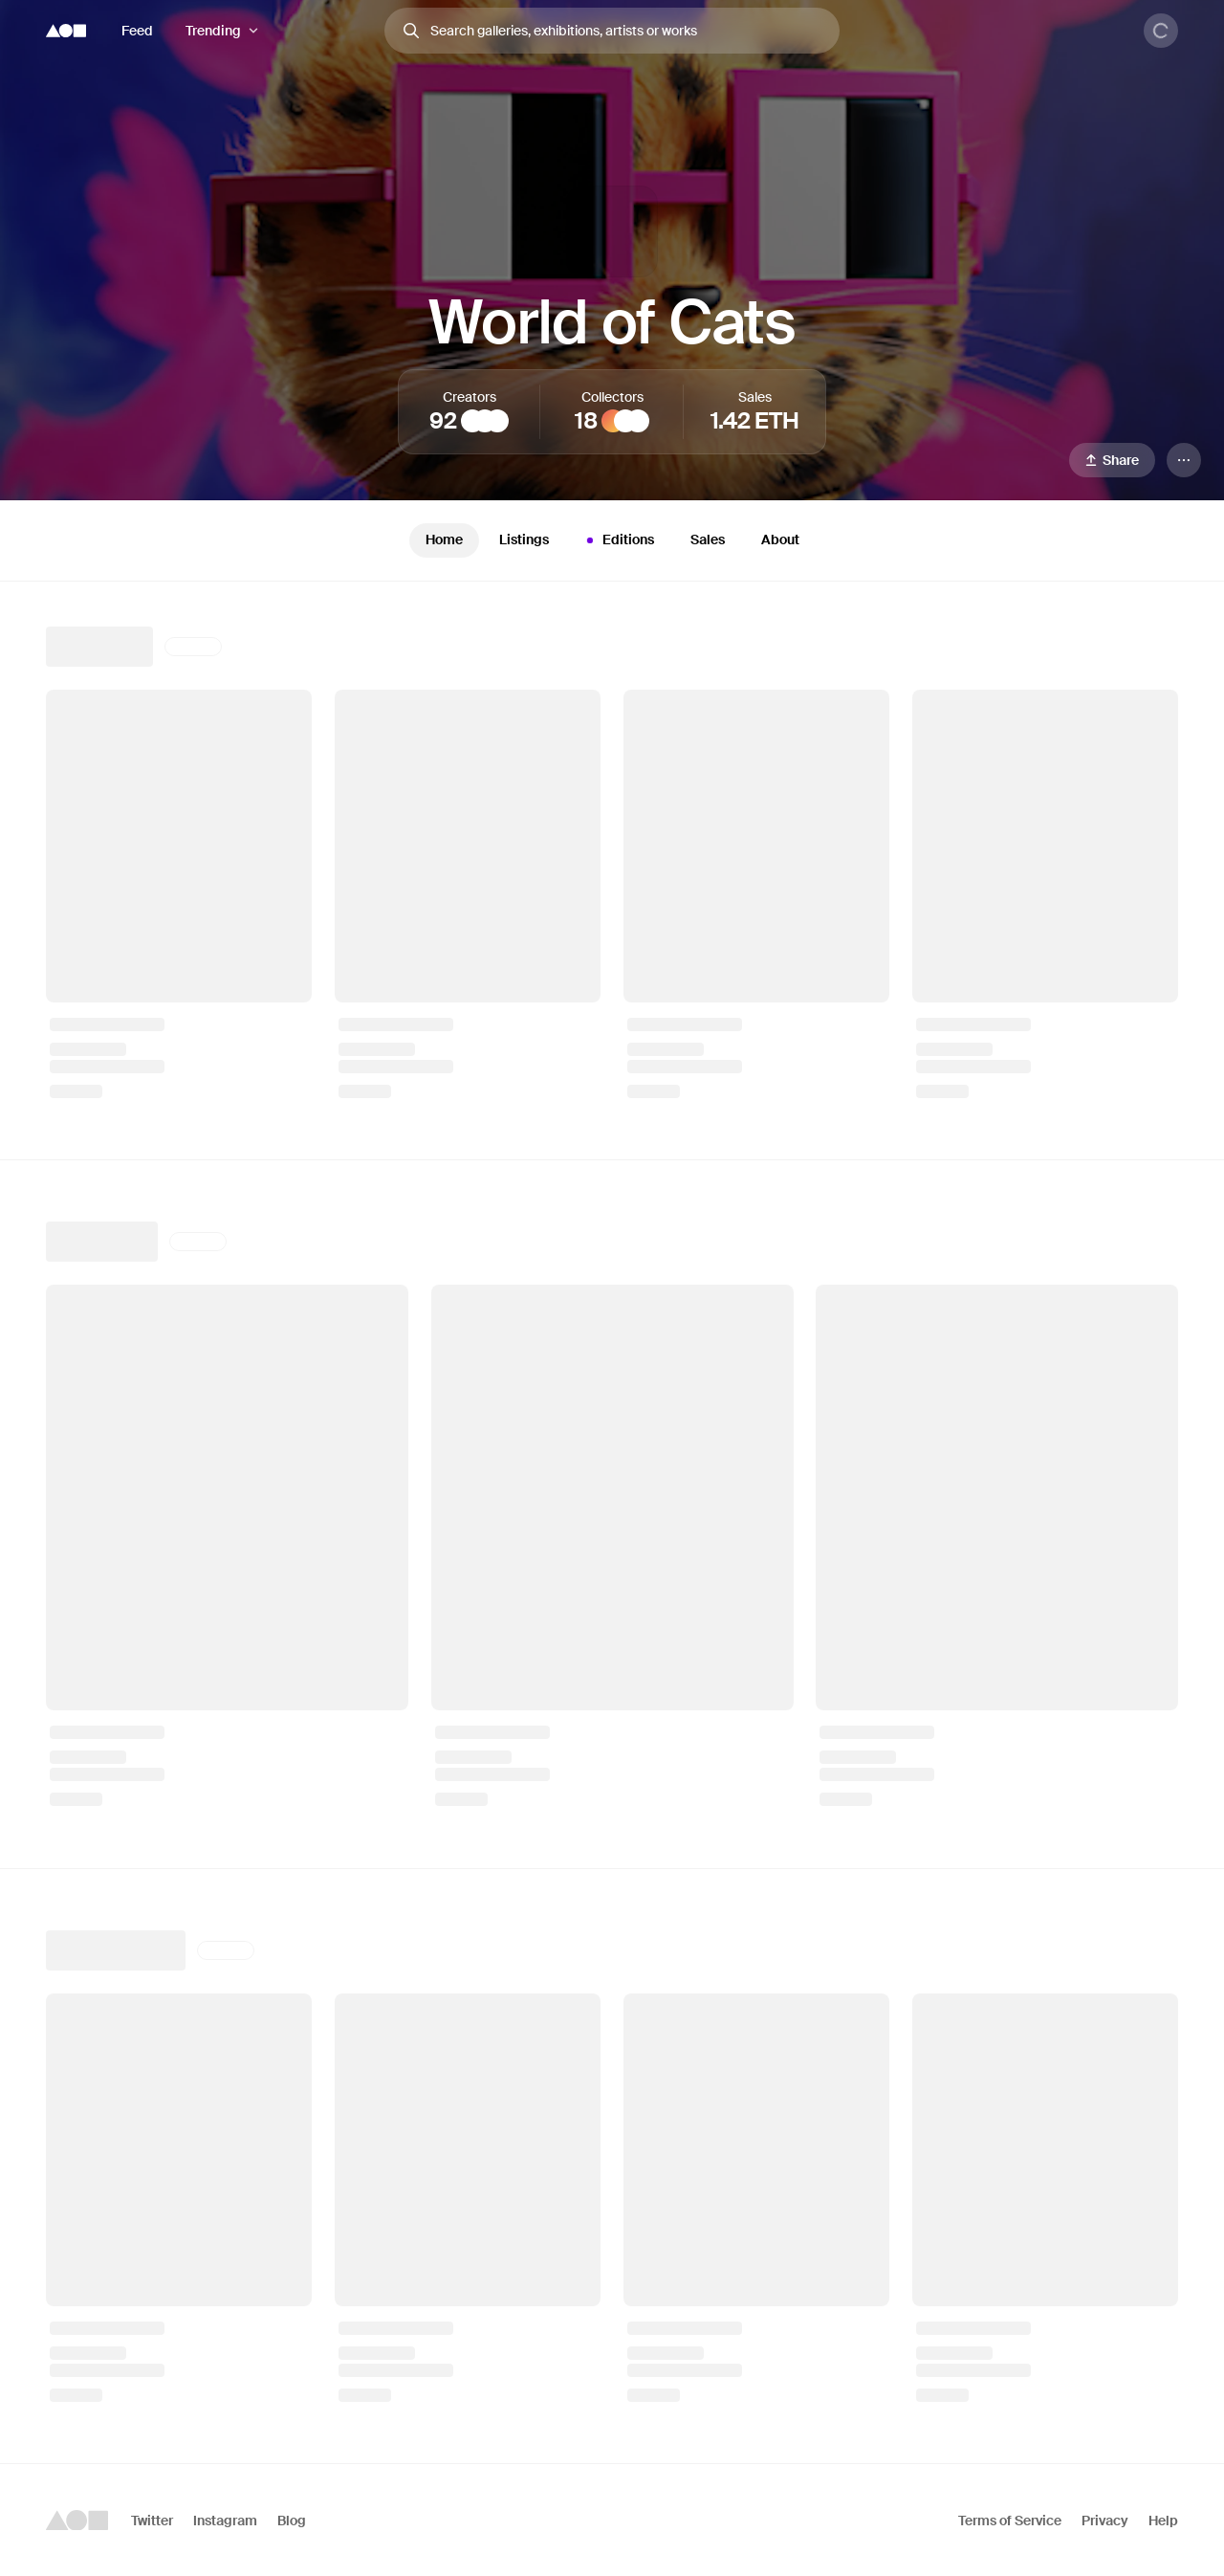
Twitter (152, 2520)
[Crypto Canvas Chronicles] (625, 420)
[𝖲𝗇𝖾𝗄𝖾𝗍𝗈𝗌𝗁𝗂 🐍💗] (637, 420)
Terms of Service (1009, 2520)
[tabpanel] (612, 1522)
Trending (213, 30)
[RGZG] (497, 420)
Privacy (1105, 2520)
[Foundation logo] (66, 30)
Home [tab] (444, 539)
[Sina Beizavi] (472, 420)
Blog (291, 2520)
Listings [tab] (524, 539)
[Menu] (1184, 460)
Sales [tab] (707, 539)
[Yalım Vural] (484, 420)
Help (1163, 2520)
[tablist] (612, 540)
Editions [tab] (617, 540)
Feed (137, 30)
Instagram (225, 2520)
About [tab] (780, 539)
